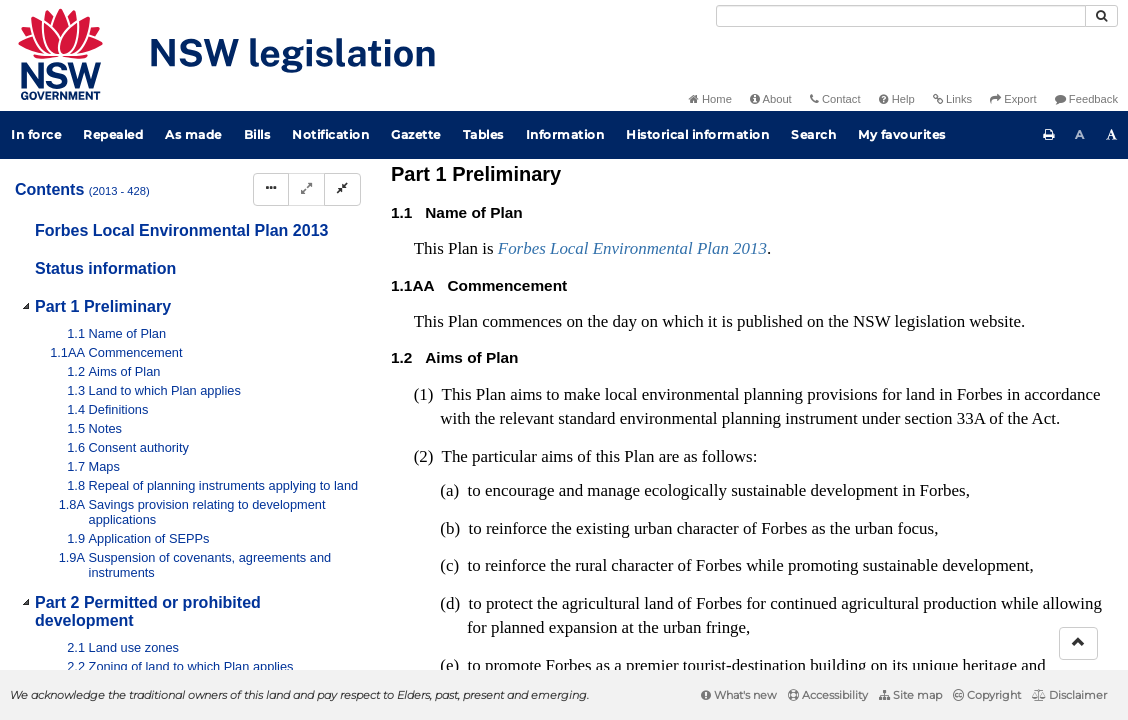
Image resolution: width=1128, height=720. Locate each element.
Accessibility (828, 695)
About (771, 99)
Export (1013, 99)
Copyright (987, 695)
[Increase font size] (1112, 135)
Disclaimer (1069, 695)
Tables (483, 134)
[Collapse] (342, 189)
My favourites (902, 134)
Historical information (697, 134)
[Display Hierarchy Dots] (271, 189)
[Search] (901, 16)
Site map (910, 695)
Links (952, 99)
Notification (330, 134)
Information (565, 134)
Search (813, 134)
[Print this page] (1049, 135)
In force (36, 134)
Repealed (113, 134)
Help (897, 99)
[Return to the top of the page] (1078, 643)
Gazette (416, 134)
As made (193, 134)
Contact (835, 99)
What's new (739, 695)
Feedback (1086, 99)
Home (710, 99)
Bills (257, 134)
